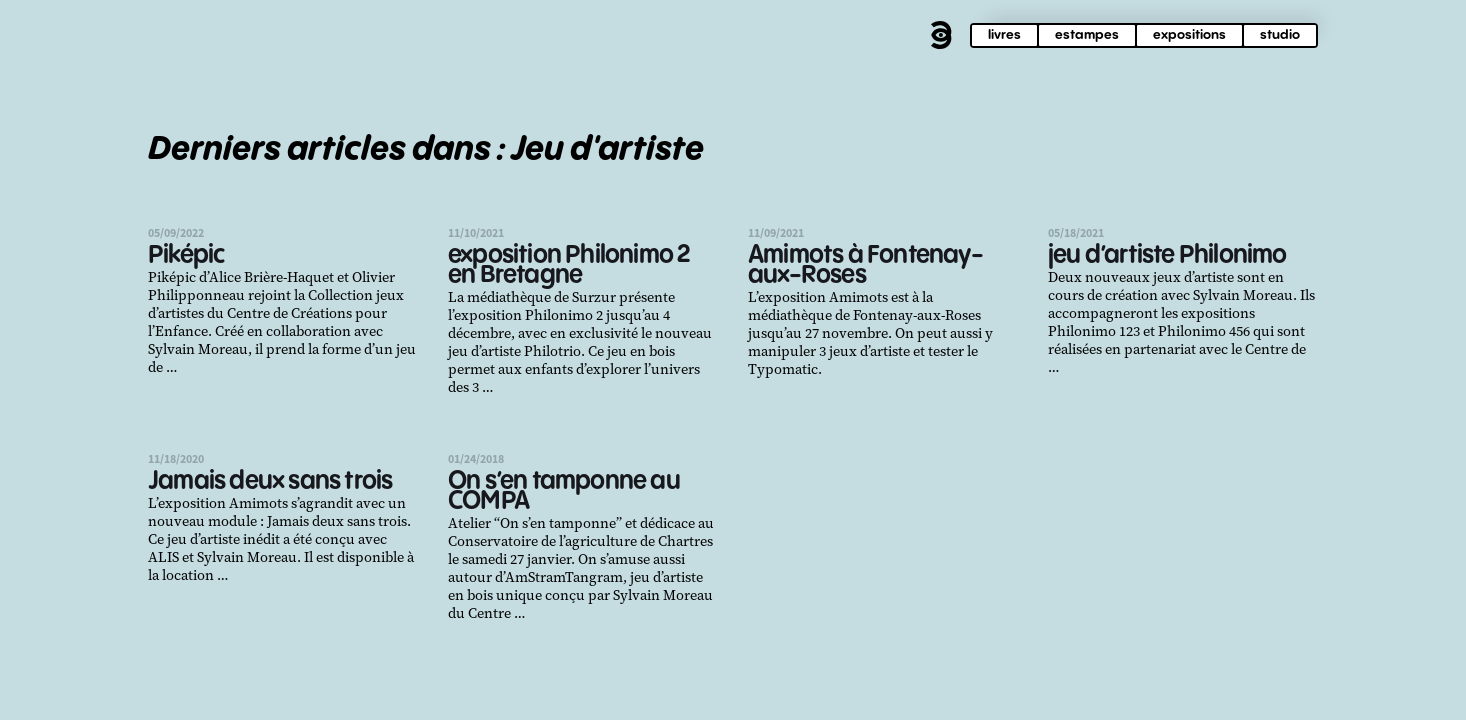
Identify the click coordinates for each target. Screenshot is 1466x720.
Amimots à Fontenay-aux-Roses (865, 265)
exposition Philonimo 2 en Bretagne (568, 265)
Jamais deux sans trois (270, 481)
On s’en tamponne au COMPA (564, 491)
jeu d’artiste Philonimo (1167, 255)
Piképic (186, 255)
